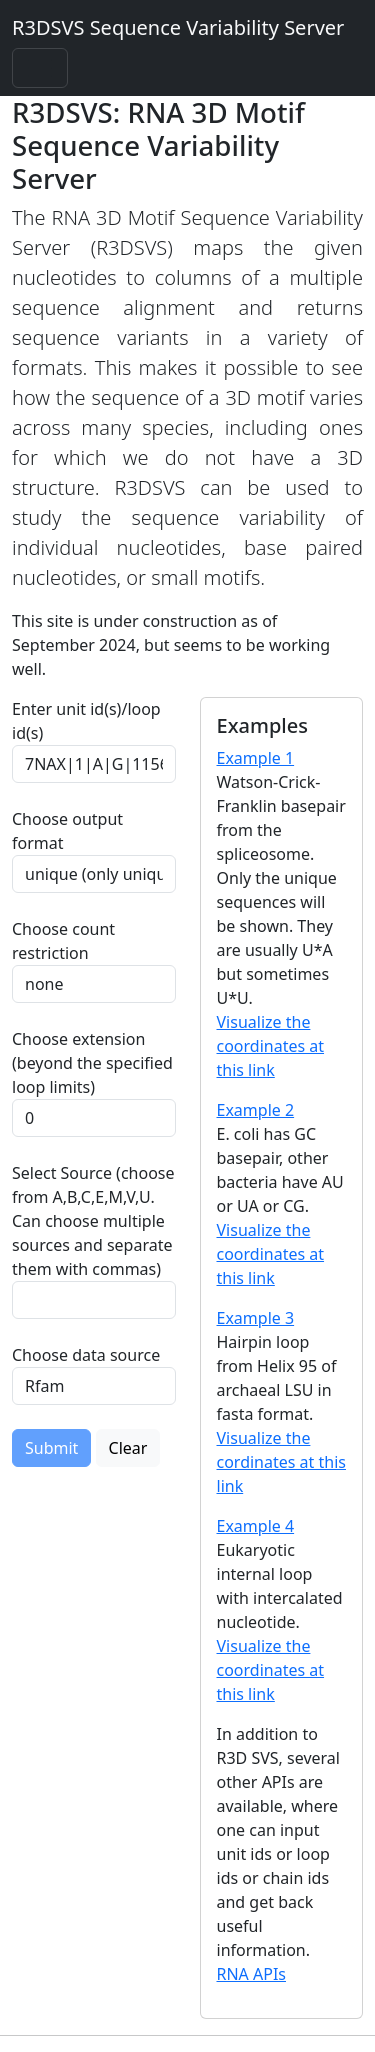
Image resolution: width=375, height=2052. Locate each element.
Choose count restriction (63, 941)
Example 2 (256, 1110)
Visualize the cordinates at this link (281, 1462)
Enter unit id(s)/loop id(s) (86, 721)
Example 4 (256, 1526)
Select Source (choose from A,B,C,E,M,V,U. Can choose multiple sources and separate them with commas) (93, 1221)
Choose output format (67, 831)
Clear (128, 1448)
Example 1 (256, 758)
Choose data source (86, 1355)
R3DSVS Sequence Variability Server (178, 27)
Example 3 (256, 1318)
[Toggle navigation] (40, 68)
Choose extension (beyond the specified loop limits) (92, 1063)
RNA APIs (252, 1974)
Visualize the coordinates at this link (271, 1046)
